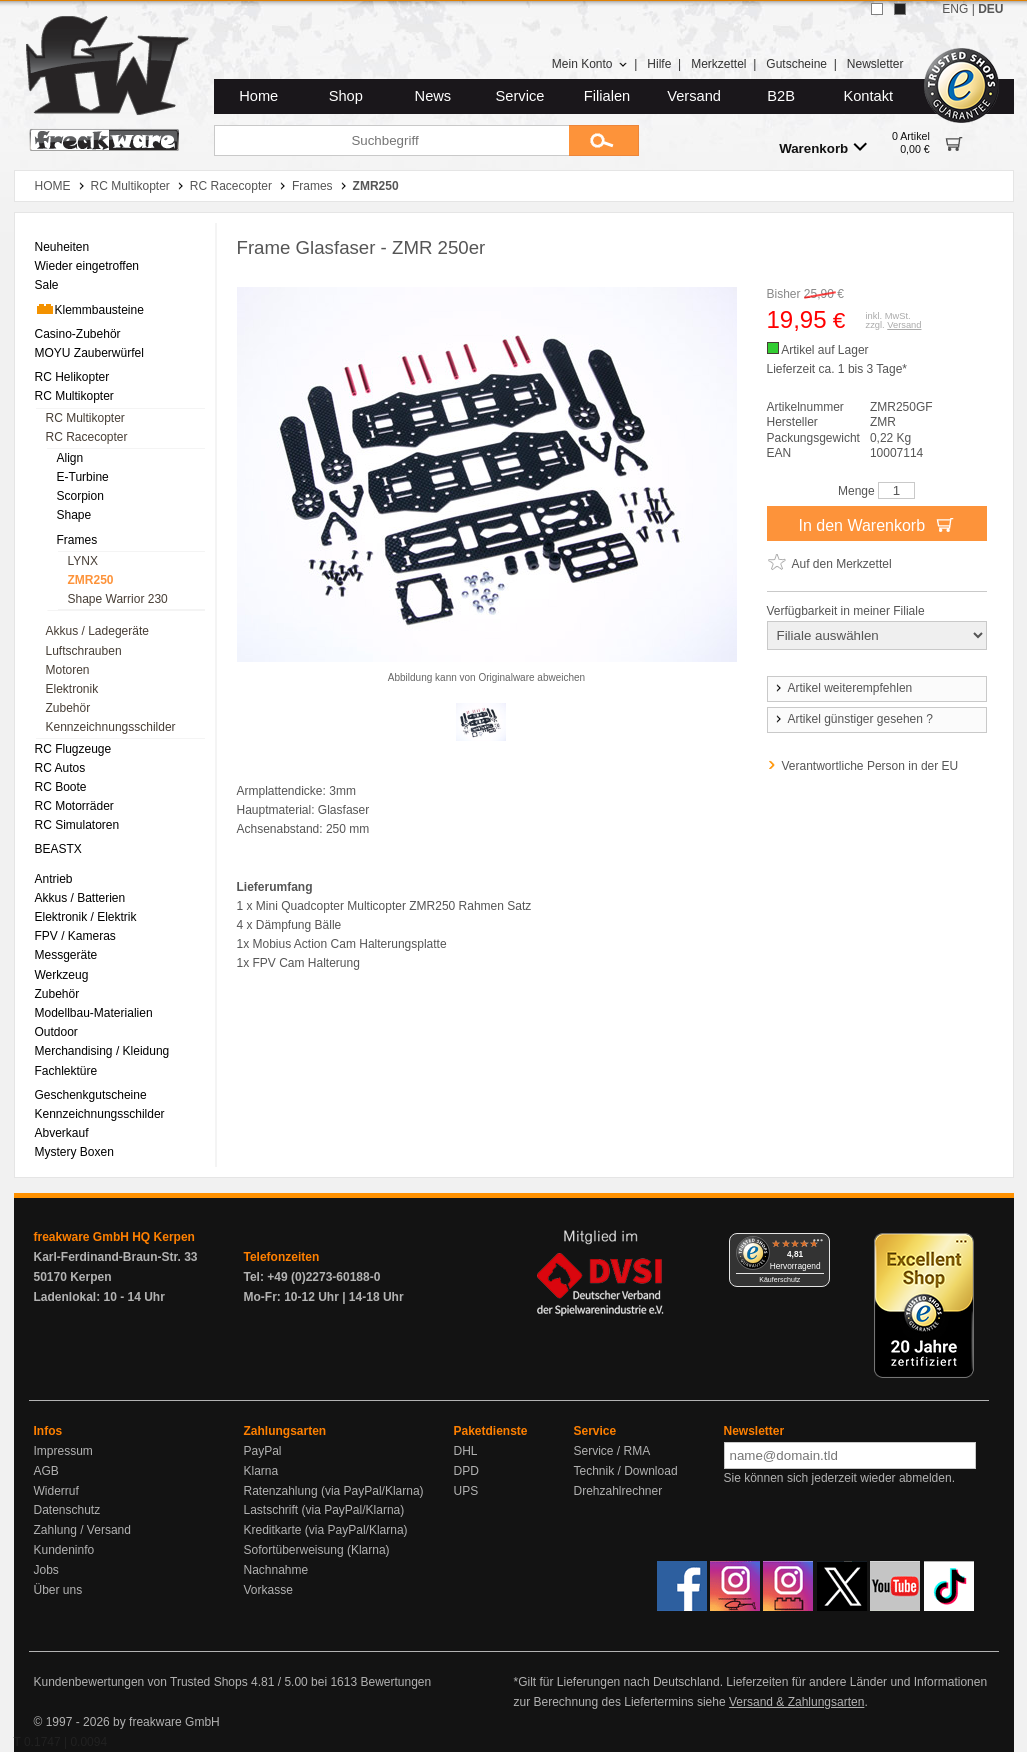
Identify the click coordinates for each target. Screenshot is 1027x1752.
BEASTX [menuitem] (58, 849)
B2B (781, 96)
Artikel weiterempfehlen (843, 688)
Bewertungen (395, 1682)
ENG (955, 9)
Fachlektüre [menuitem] (66, 1071)
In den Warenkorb (876, 524)
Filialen (607, 96)
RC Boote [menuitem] (61, 787)
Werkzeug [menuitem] (62, 975)
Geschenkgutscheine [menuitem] (91, 1095)
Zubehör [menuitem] (68, 708)
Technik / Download (626, 1471)
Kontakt (868, 96)
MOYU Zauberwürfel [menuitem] (89, 353)
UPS (466, 1491)
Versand (694, 96)
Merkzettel (718, 64)
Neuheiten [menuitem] (62, 247)
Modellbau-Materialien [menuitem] (94, 1013)
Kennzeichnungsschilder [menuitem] (111, 727)
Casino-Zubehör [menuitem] (78, 334)
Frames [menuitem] (77, 540)
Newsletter (875, 64)
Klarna (261, 1471)
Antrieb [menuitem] (54, 879)
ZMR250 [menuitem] (91, 580)
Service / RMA (612, 1451)
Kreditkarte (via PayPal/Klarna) (326, 1530)
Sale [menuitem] (47, 285)
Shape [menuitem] (74, 515)
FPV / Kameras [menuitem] (75, 936)
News (433, 96)
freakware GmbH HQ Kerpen (114, 1237)
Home (258, 96)
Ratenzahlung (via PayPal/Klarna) (334, 1491)
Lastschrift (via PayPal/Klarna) (324, 1510)
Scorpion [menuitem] (80, 496)
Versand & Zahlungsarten (796, 1702)
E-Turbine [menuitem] (83, 477)
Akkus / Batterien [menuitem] (80, 898)
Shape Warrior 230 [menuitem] (118, 599)
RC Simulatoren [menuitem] (77, 825)
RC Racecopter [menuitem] (87, 437)
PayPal (263, 1451)
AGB (46, 1471)
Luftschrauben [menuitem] (84, 651)
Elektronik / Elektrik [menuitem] (86, 917)
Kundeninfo (64, 1550)
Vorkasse (268, 1590)
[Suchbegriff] (391, 140)
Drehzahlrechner (618, 1491)
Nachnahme (276, 1570)
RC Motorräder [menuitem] (74, 806)
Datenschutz (67, 1510)
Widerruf (56, 1491)
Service (520, 96)
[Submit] (604, 140)
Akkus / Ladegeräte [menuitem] (97, 631)
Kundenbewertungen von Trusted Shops (141, 1682)
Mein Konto (590, 64)
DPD (466, 1471)
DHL (466, 1451)
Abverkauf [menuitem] (62, 1133)
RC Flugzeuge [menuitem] (73, 749)
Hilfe (659, 64)
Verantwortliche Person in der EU (870, 766)
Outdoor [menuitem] (56, 1032)
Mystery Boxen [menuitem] (74, 1152)
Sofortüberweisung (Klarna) (317, 1550)
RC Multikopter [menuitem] (74, 396)
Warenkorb (823, 147)
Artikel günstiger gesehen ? (853, 719)
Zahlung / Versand (82, 1530)
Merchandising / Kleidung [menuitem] (102, 1051)
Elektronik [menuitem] (72, 689)
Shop (346, 96)
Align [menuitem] (70, 458)
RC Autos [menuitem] (60, 768)
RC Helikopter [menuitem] (72, 377)
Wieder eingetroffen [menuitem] (87, 266)
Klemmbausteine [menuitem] (89, 309)
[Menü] (818, 1245)
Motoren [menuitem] (68, 670)
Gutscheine (796, 64)
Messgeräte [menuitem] (66, 955)
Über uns (58, 1590)
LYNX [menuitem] (83, 561)
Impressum (63, 1451)
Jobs (46, 1570)
